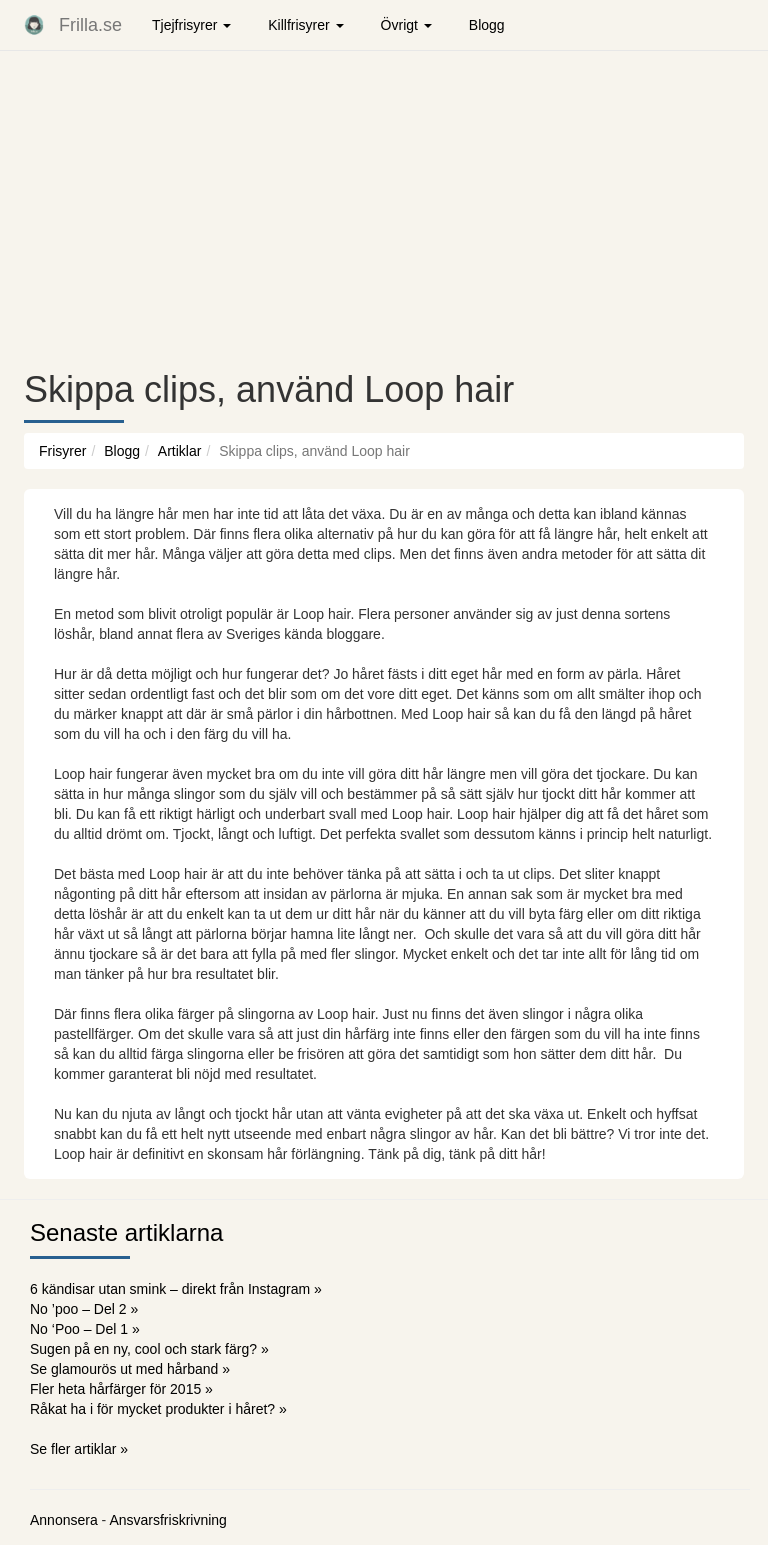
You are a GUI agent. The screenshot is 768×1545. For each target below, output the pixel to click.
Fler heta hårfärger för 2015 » (121, 1389)
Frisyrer (62, 451)
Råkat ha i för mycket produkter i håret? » (158, 1409)
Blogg (487, 25)
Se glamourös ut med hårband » (130, 1369)
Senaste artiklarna (126, 1232)
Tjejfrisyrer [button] (191, 25)
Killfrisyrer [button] (305, 25)
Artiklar (180, 451)
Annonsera (64, 1520)
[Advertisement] (384, 210)
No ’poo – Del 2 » (84, 1309)
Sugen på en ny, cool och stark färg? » (149, 1349)
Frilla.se (90, 25)
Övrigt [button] (406, 25)
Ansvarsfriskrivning (167, 1520)
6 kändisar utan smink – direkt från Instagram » (176, 1289)
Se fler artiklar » (79, 1449)
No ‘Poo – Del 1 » (85, 1329)
